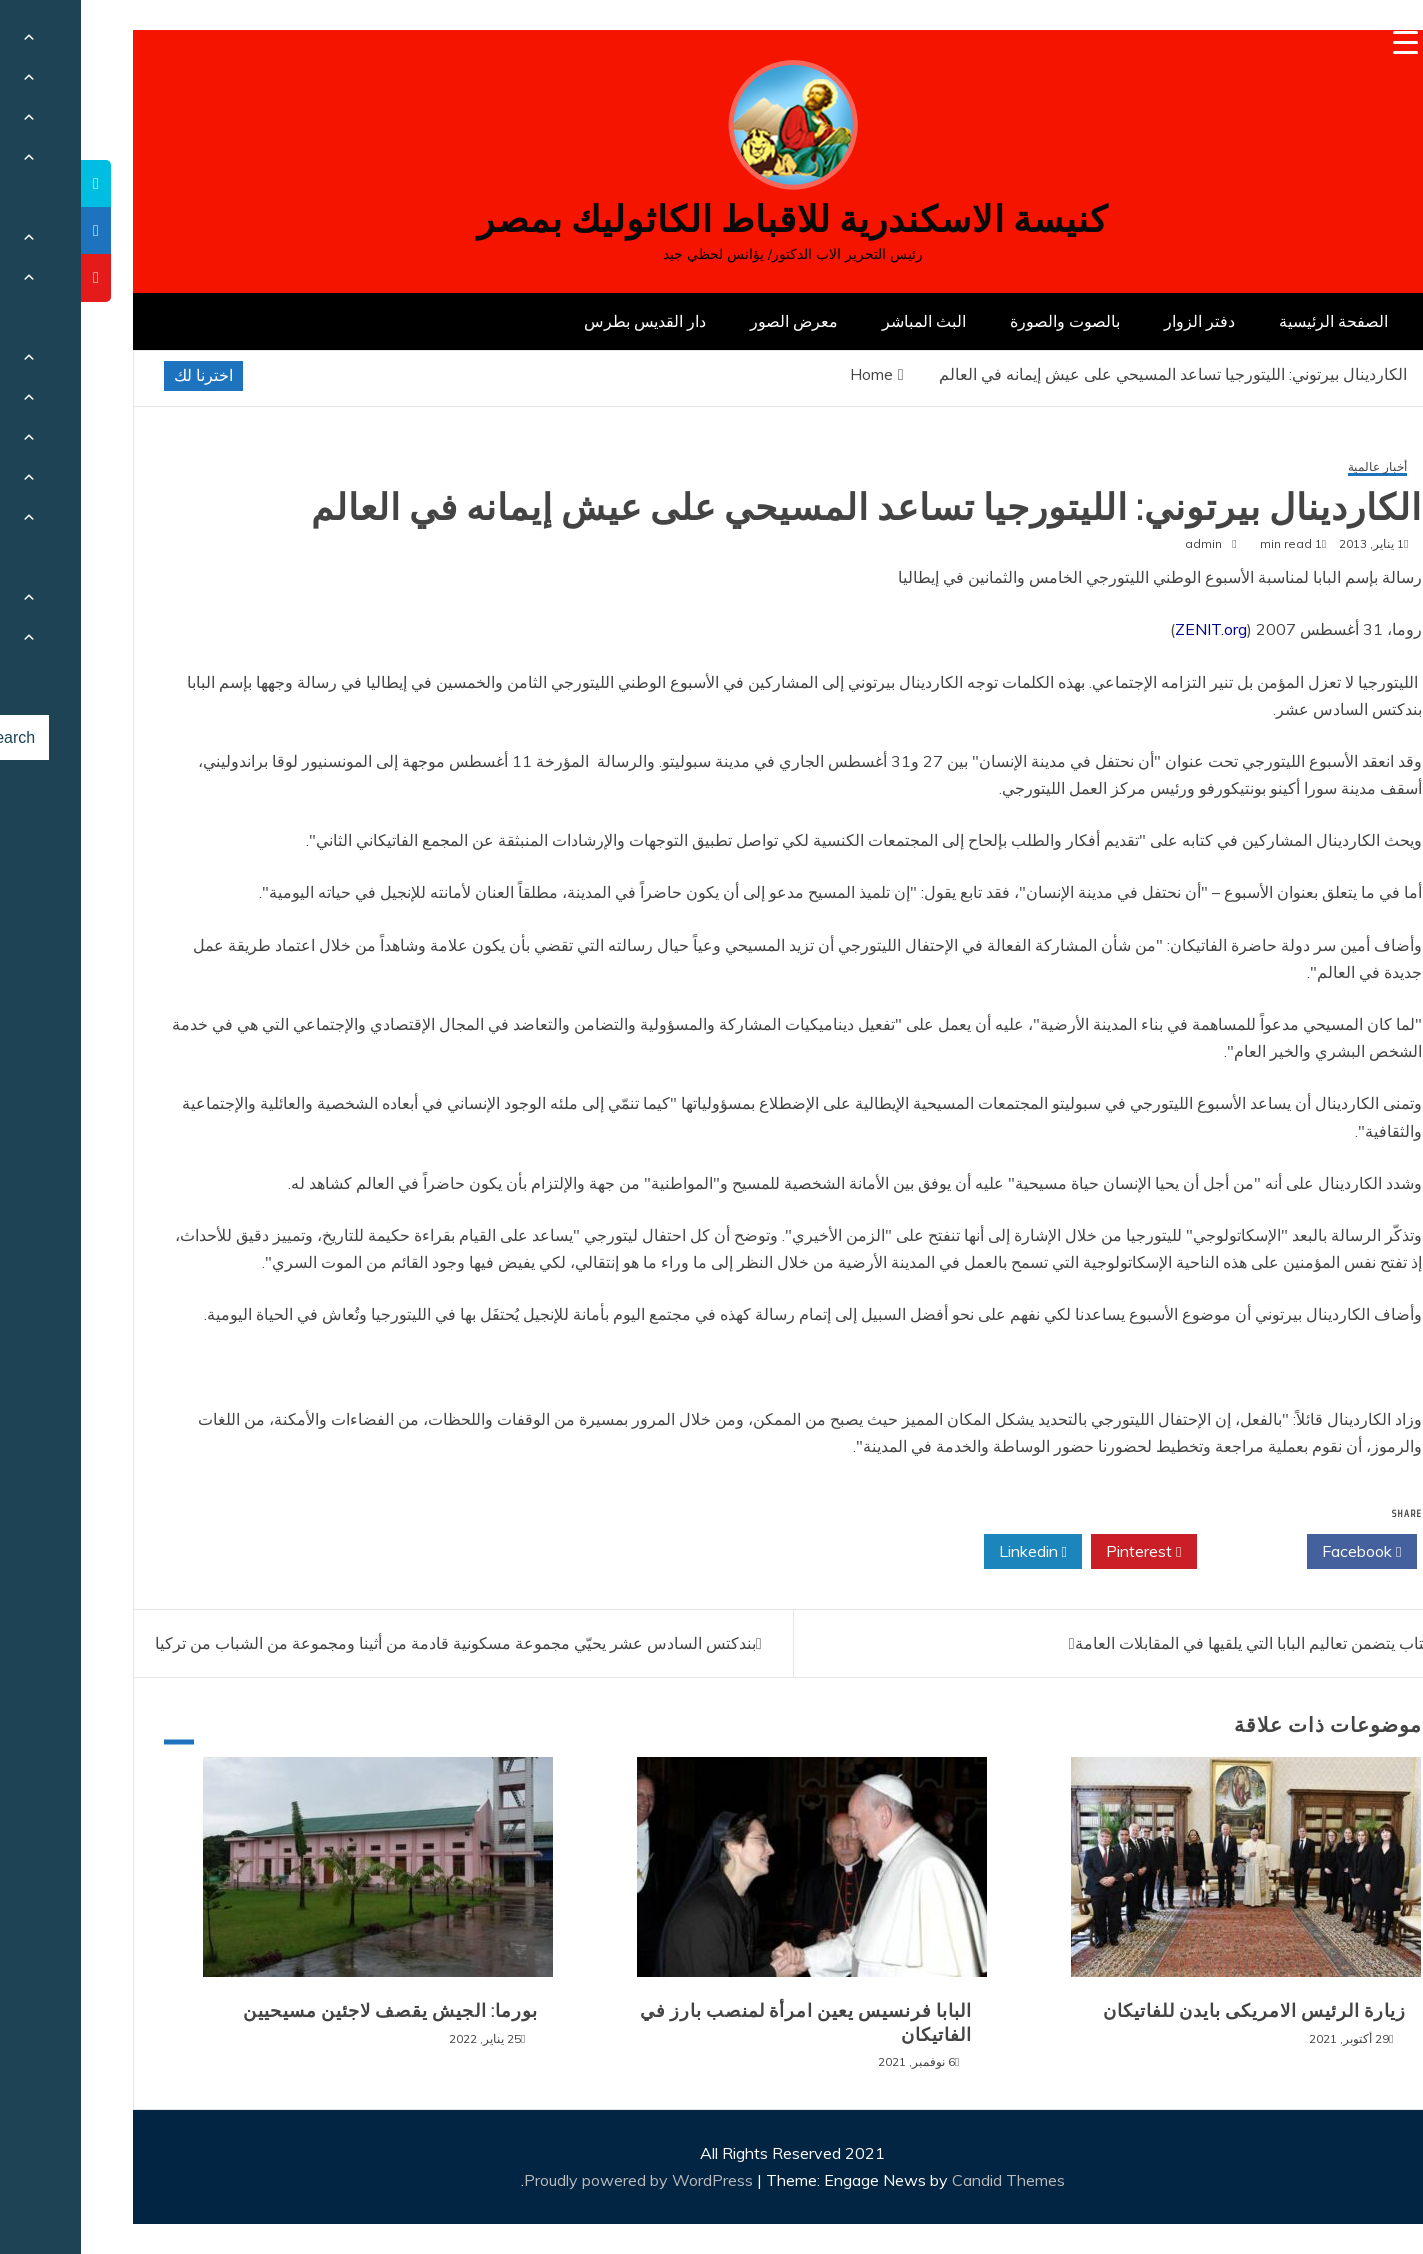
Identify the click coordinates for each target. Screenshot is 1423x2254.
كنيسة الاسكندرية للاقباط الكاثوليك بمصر (711, 219)
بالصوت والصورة (984, 321)
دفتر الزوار (1118, 321)
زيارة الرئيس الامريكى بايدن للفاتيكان (1173, 2011)
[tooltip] (15, 183)
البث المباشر (843, 321)
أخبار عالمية (1296, 467)
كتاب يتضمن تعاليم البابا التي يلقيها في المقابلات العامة (1172, 1643)
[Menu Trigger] (1324, 42)
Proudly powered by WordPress (559, 2180)
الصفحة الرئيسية (1252, 321)
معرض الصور (713, 321)
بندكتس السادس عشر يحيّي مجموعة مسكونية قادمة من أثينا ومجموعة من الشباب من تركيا (374, 1643)
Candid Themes (927, 2180)
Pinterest (1062, 1552)
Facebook (1280, 1552)
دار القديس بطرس (564, 321)
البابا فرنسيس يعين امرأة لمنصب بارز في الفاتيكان (725, 2022)
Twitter (1171, 1552)
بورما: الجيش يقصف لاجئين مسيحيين (309, 2011)
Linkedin (952, 1552)
